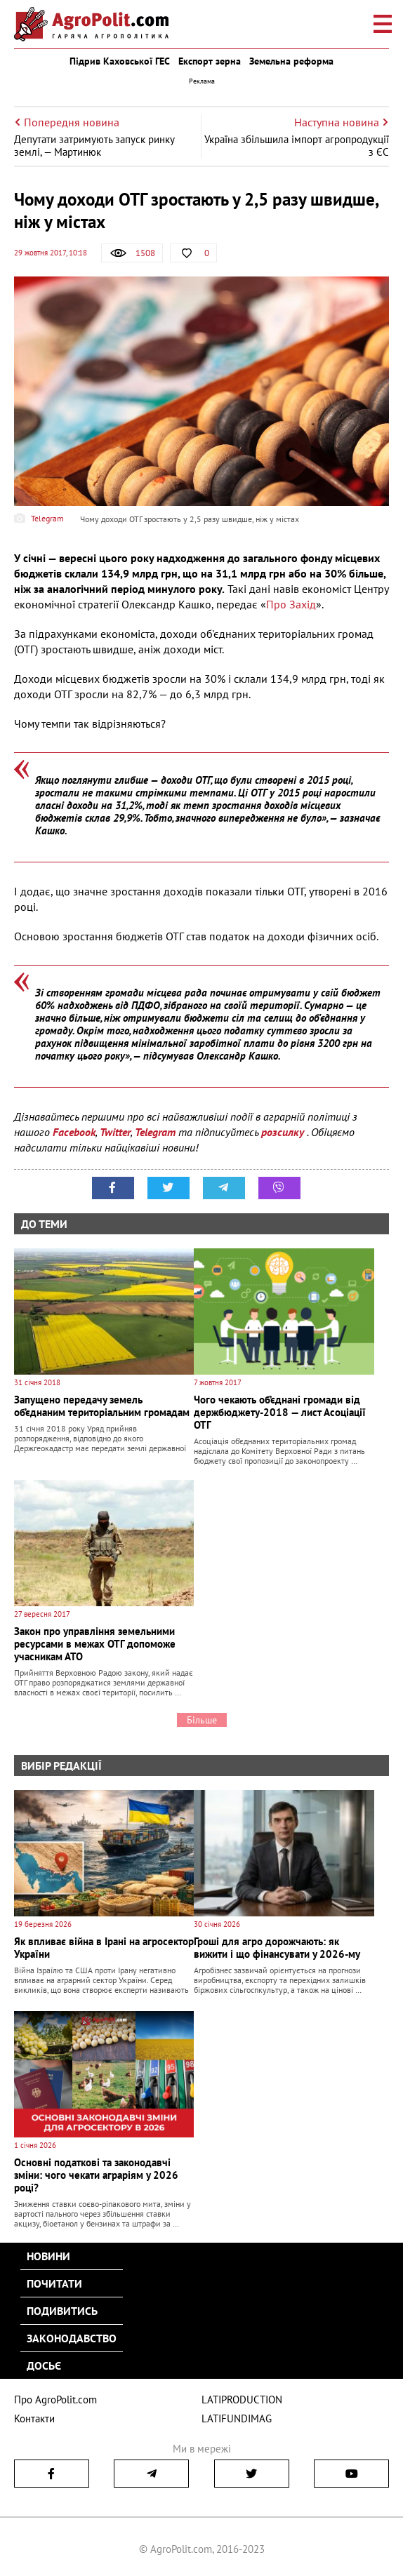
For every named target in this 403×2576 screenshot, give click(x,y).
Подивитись (62, 2311)
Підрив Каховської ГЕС (120, 61)
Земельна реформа (291, 61)
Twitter (115, 1132)
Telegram (155, 1132)
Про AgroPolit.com (55, 2399)
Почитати (54, 2283)
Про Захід (291, 604)
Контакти (34, 2418)
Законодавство (72, 2338)
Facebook (74, 1132)
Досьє (44, 2365)
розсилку (284, 1132)
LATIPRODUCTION (242, 2399)
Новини (48, 2256)
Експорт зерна (209, 61)
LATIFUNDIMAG (237, 2418)
